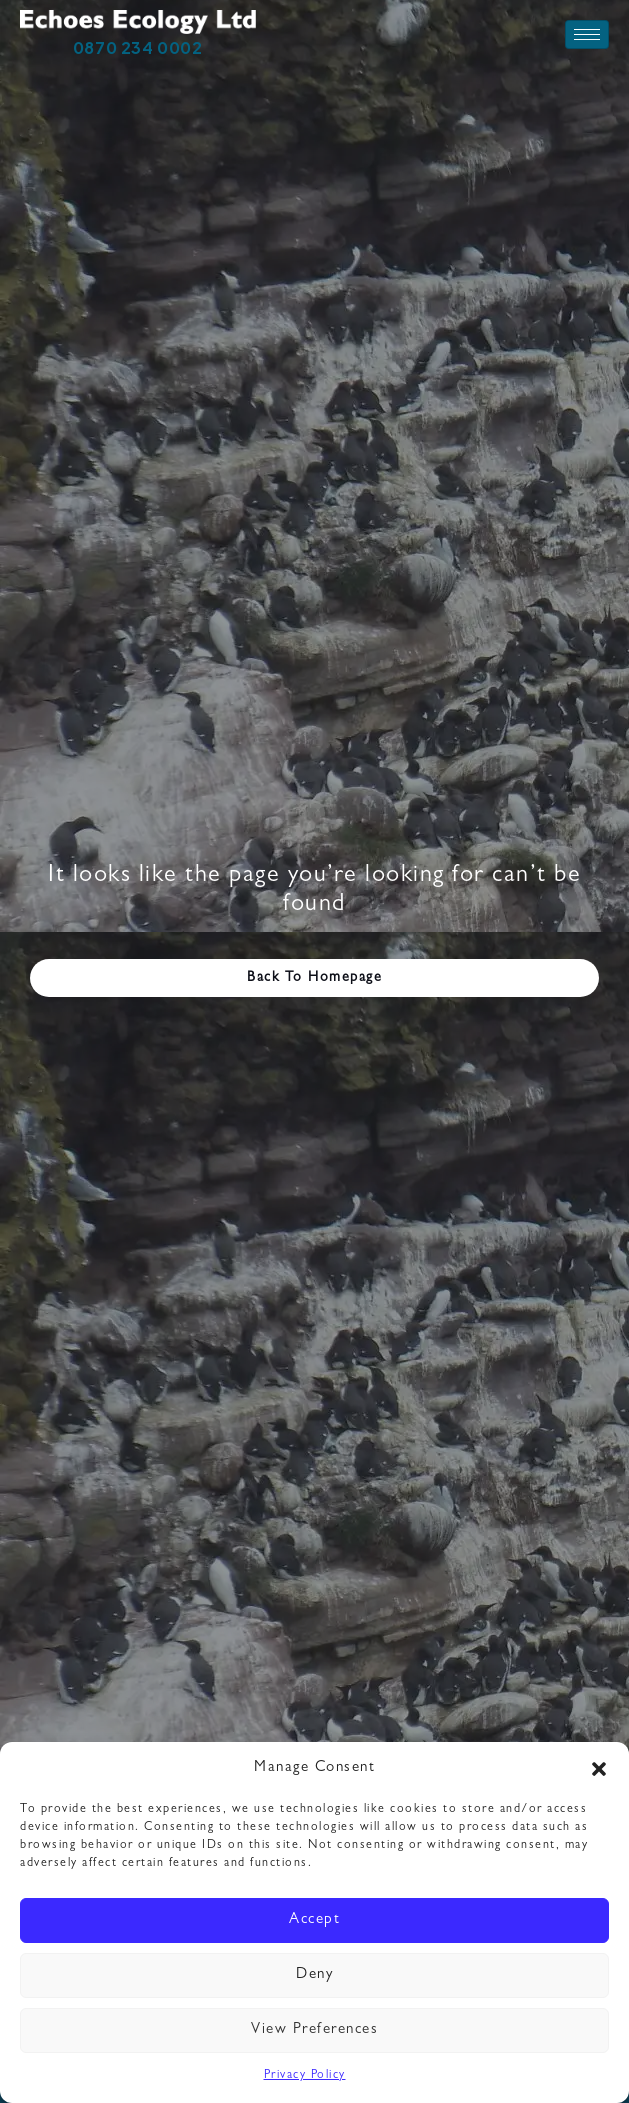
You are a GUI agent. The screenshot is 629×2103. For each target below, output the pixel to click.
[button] (599, 1769)
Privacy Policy (305, 2076)
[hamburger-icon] (587, 34)
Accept (314, 1920)
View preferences (314, 2030)
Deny (314, 1975)
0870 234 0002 (138, 47)
